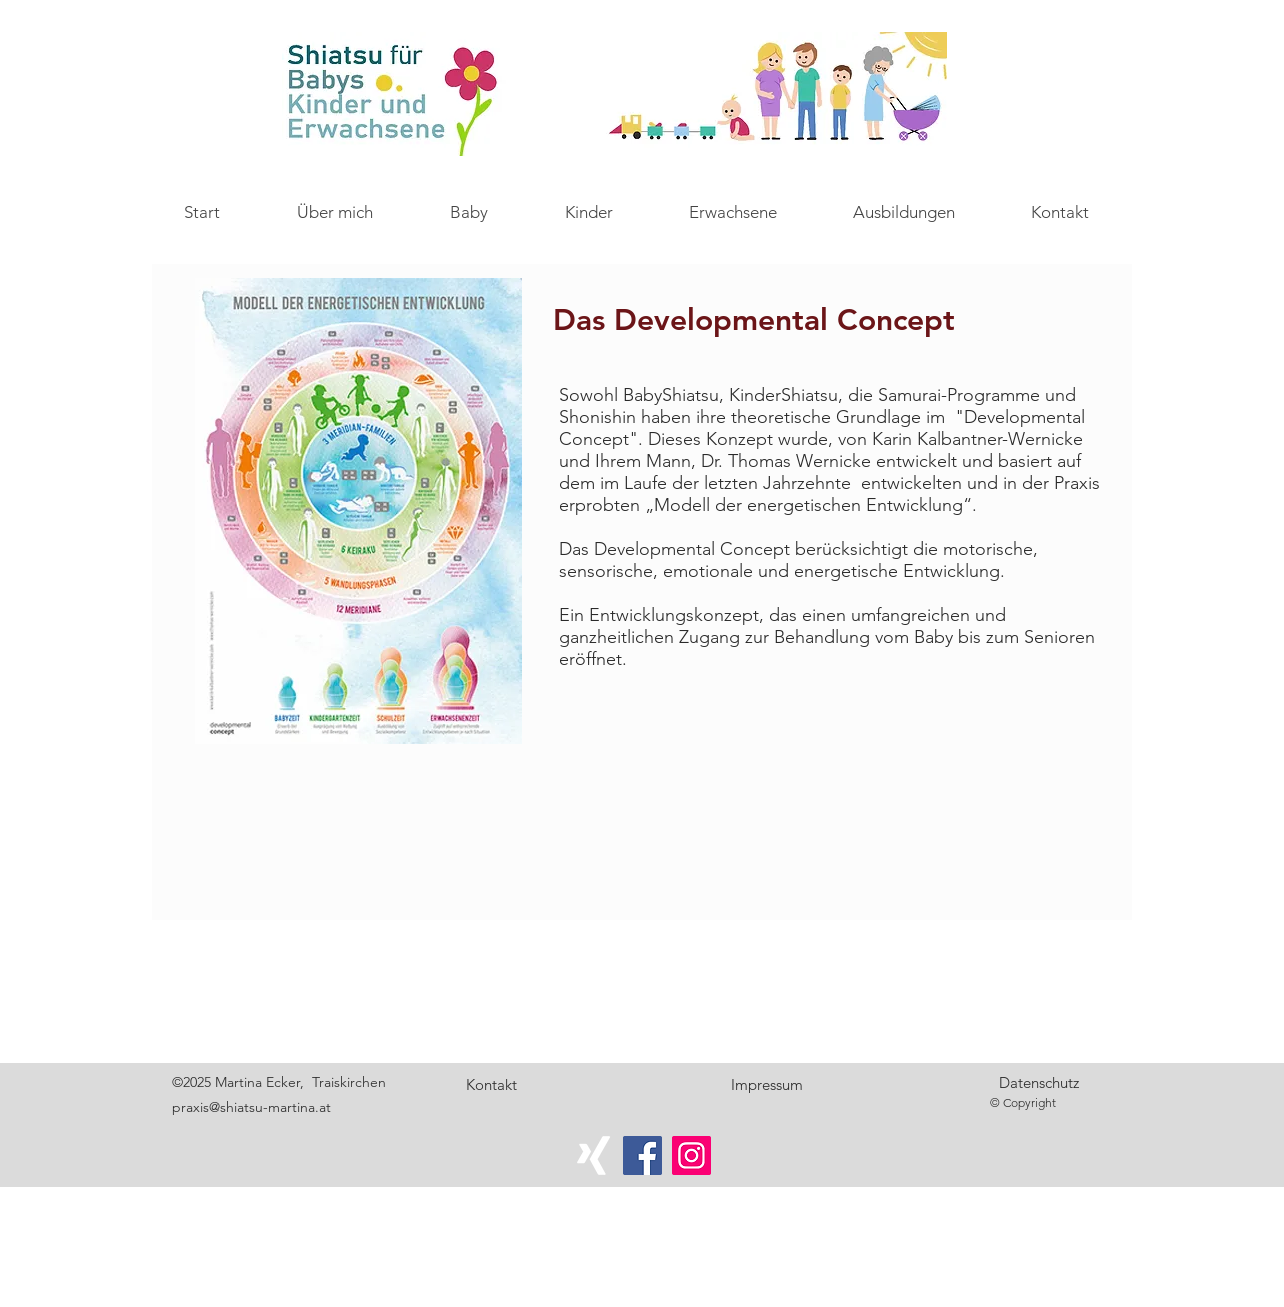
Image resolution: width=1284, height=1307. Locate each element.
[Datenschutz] (1039, 1083)
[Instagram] (691, 1155)
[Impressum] (767, 1085)
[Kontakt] (491, 1085)
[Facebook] (642, 1155)
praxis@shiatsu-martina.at (251, 1107)
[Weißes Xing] (593, 1155)
